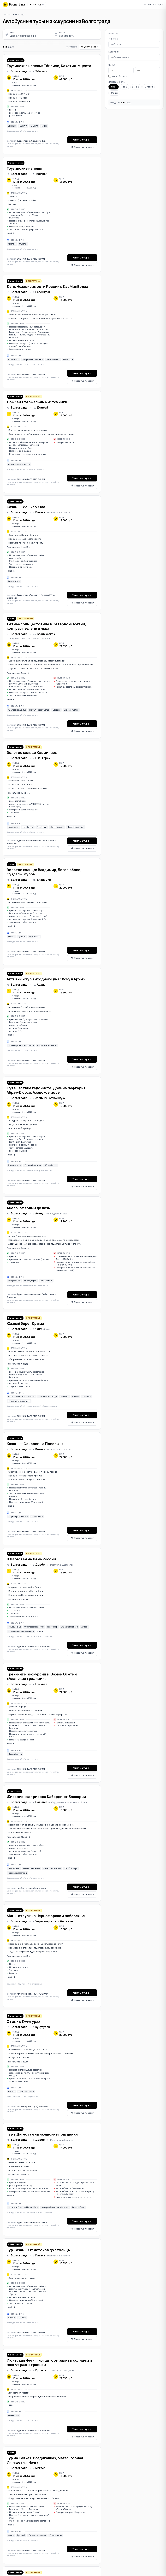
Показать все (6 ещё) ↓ (18, 1363)
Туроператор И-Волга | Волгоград (33, 1646)
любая (114, 86)
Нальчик (41, 1802)
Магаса (40, 2468)
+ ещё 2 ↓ (11, 233)
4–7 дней (149, 86)
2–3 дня (135, 86)
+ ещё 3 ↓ (11, 570)
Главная (7, 14)
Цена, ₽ (112, 65)
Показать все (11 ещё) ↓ (18, 1837)
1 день (124, 86)
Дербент (41, 1564)
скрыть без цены (117, 76)
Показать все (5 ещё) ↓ (18, 1599)
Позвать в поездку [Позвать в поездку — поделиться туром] (82, 147)
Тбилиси (41, 71)
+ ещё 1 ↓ (11, 816)
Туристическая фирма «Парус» (32, 2222)
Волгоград (37, 4)
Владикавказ (46, 634)
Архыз (41, 984)
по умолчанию (90, 46)
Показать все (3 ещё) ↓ (18, 2061)
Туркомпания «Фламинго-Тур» (32, 140)
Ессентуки (42, 292)
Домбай (42, 407)
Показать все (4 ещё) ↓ (18, 1956)
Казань (40, 512)
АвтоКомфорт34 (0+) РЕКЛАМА (32, 1993)
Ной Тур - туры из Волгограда (31, 1888)
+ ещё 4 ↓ (11, 1743)
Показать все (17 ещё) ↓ (18, 792)
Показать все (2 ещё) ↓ (18, 547)
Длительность (116, 82)
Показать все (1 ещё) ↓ (18, 673)
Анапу (39, 1213)
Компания (113, 52)
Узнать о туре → (82, 139)
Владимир (44, 879)
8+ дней (114, 93)
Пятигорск (42, 758)
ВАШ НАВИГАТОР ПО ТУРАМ (31, 259)
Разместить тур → (153, 4)
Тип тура (113, 39)
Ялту (38, 1329)
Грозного (41, 2370)
